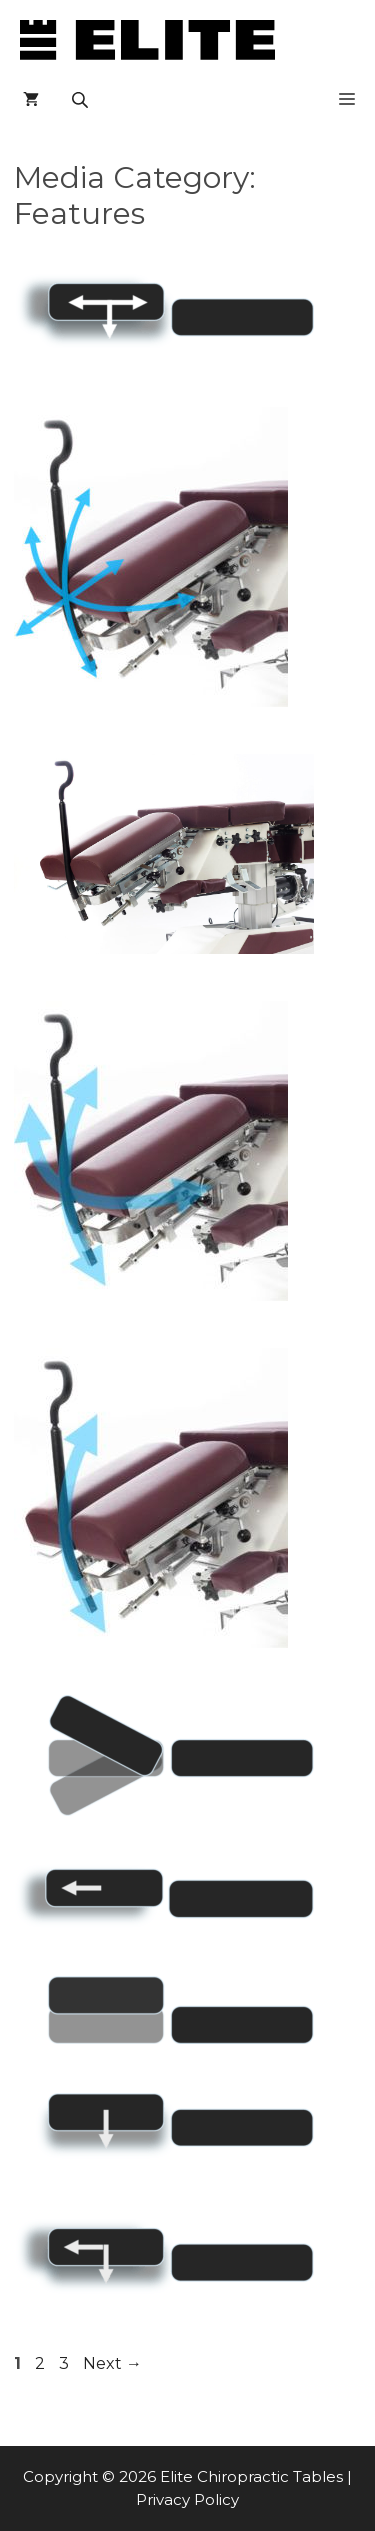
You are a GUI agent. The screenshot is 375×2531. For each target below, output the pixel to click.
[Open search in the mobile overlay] (82, 100)
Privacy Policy (187, 2499)
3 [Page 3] (66, 2363)
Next (112, 2363)
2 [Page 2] (42, 2363)
